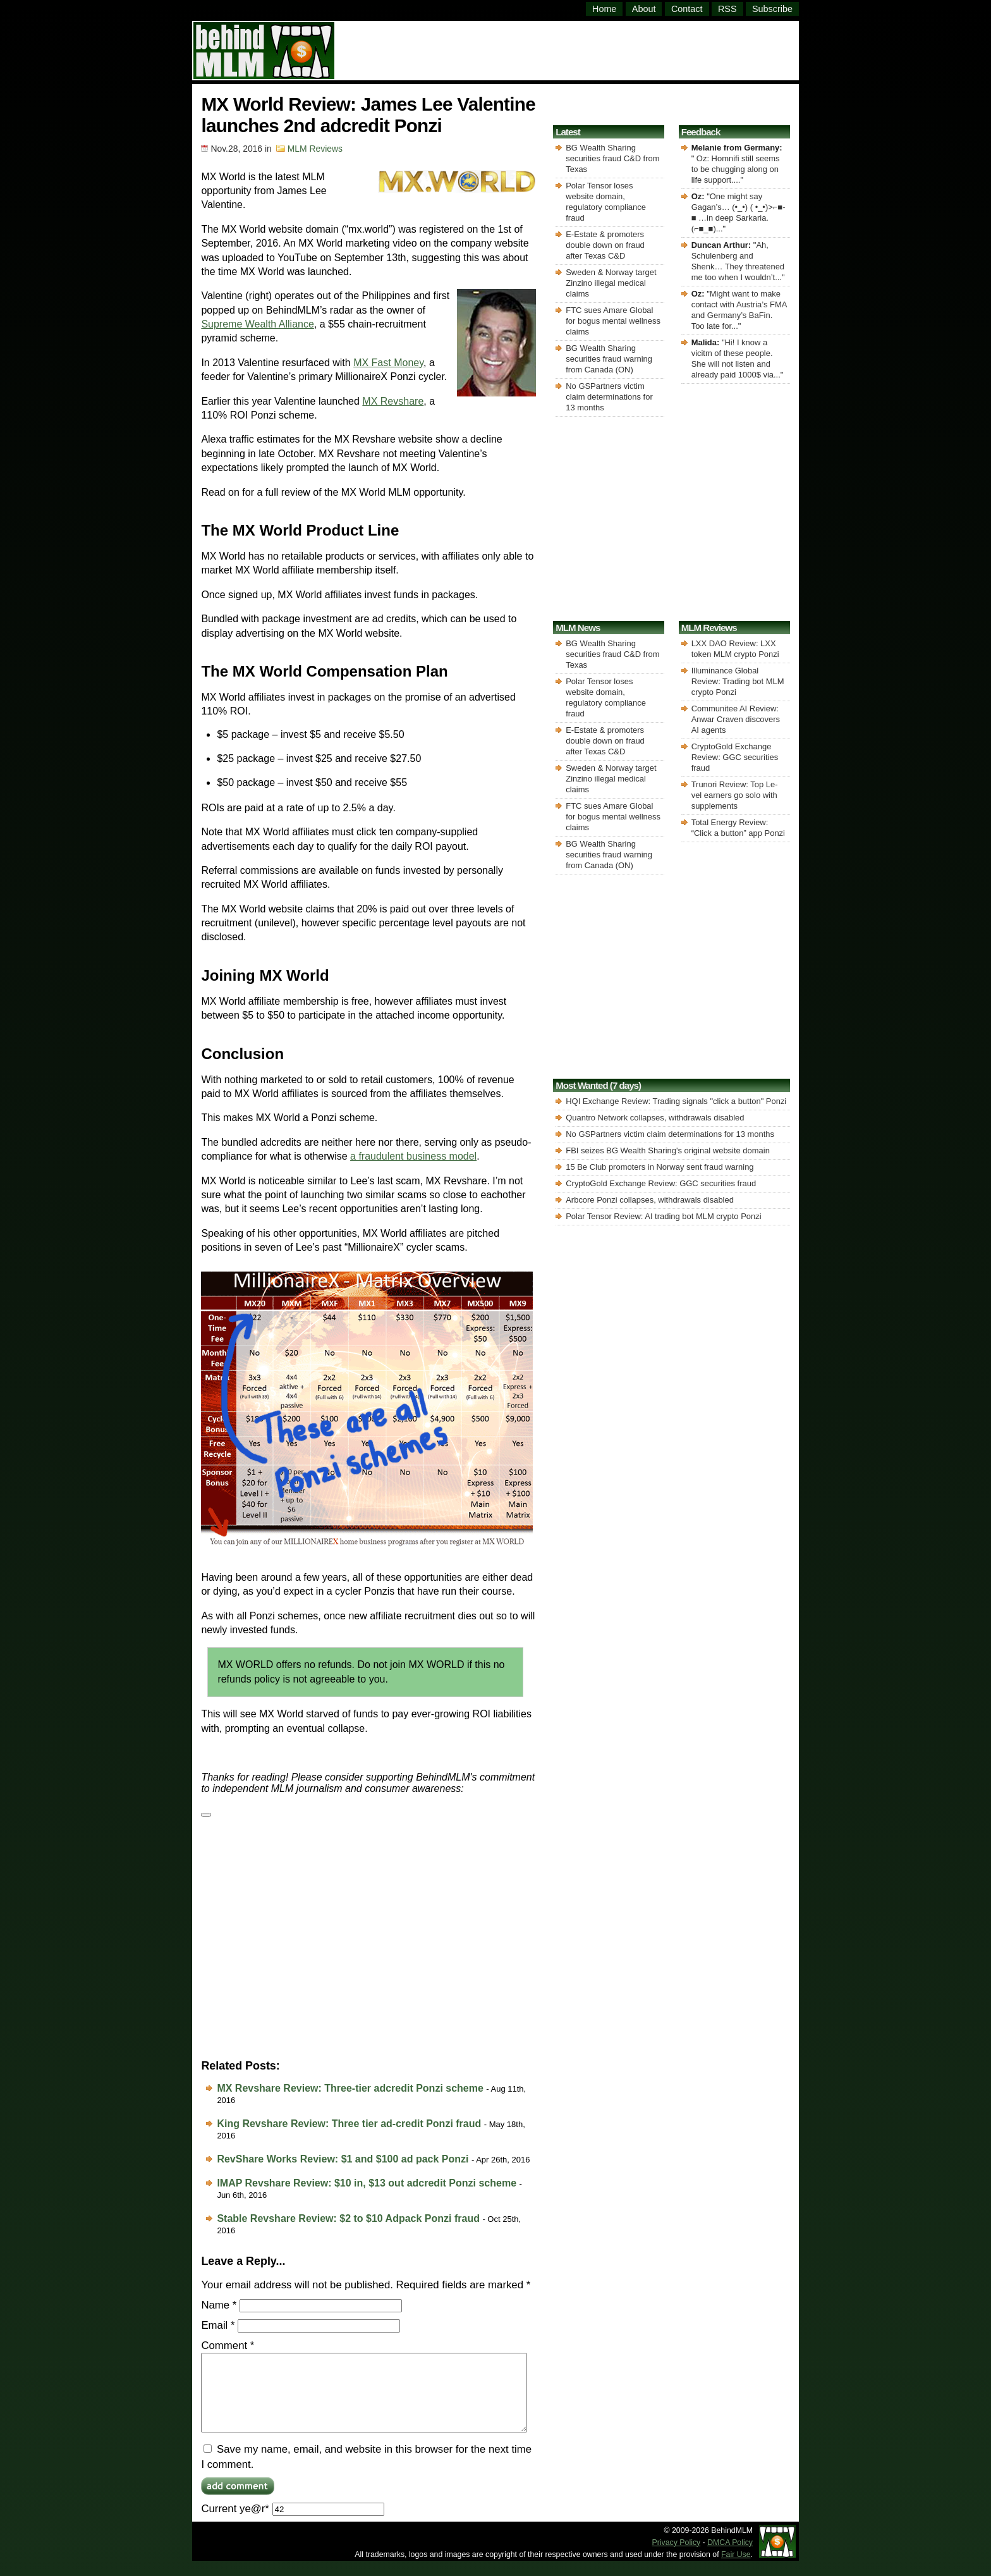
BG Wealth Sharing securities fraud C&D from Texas (612, 158)
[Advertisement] (567, 49)
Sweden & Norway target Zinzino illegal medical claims (611, 282)
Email (217, 2325)
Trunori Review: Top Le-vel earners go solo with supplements (734, 795)
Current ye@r (292, 2524)
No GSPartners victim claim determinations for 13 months (609, 396)
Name (218, 2305)
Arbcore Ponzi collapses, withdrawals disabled (650, 1200)
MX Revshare (392, 401)
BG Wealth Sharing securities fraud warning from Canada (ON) (609, 358)
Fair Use (736, 2569)
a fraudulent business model (413, 1156)
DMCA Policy (730, 2557)
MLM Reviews (315, 149)
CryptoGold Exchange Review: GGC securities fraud (734, 757)
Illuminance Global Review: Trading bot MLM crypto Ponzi (737, 681)
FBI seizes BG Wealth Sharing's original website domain (668, 1150)
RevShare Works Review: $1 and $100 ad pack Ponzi (342, 2159)
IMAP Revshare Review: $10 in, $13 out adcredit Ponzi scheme (366, 2183)
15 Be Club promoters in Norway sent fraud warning (659, 1167)
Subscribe (772, 9)
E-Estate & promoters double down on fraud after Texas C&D (605, 245)
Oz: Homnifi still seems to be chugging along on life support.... (735, 169)
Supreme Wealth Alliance (257, 324)
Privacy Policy (676, 2557)
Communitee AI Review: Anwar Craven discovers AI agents (735, 719)
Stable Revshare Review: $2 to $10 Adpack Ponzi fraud (348, 2218)
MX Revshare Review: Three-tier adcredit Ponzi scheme (350, 2088)
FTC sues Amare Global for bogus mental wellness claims (613, 320)
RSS (727, 9)
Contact (687, 9)
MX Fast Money (388, 362)
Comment (227, 2346)
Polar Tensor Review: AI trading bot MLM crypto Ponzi (663, 1216)
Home (604, 9)
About (644, 9)
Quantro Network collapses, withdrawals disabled (655, 1117)
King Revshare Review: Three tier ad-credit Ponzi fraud (349, 2123)
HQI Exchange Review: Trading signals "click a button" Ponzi (676, 1101)
